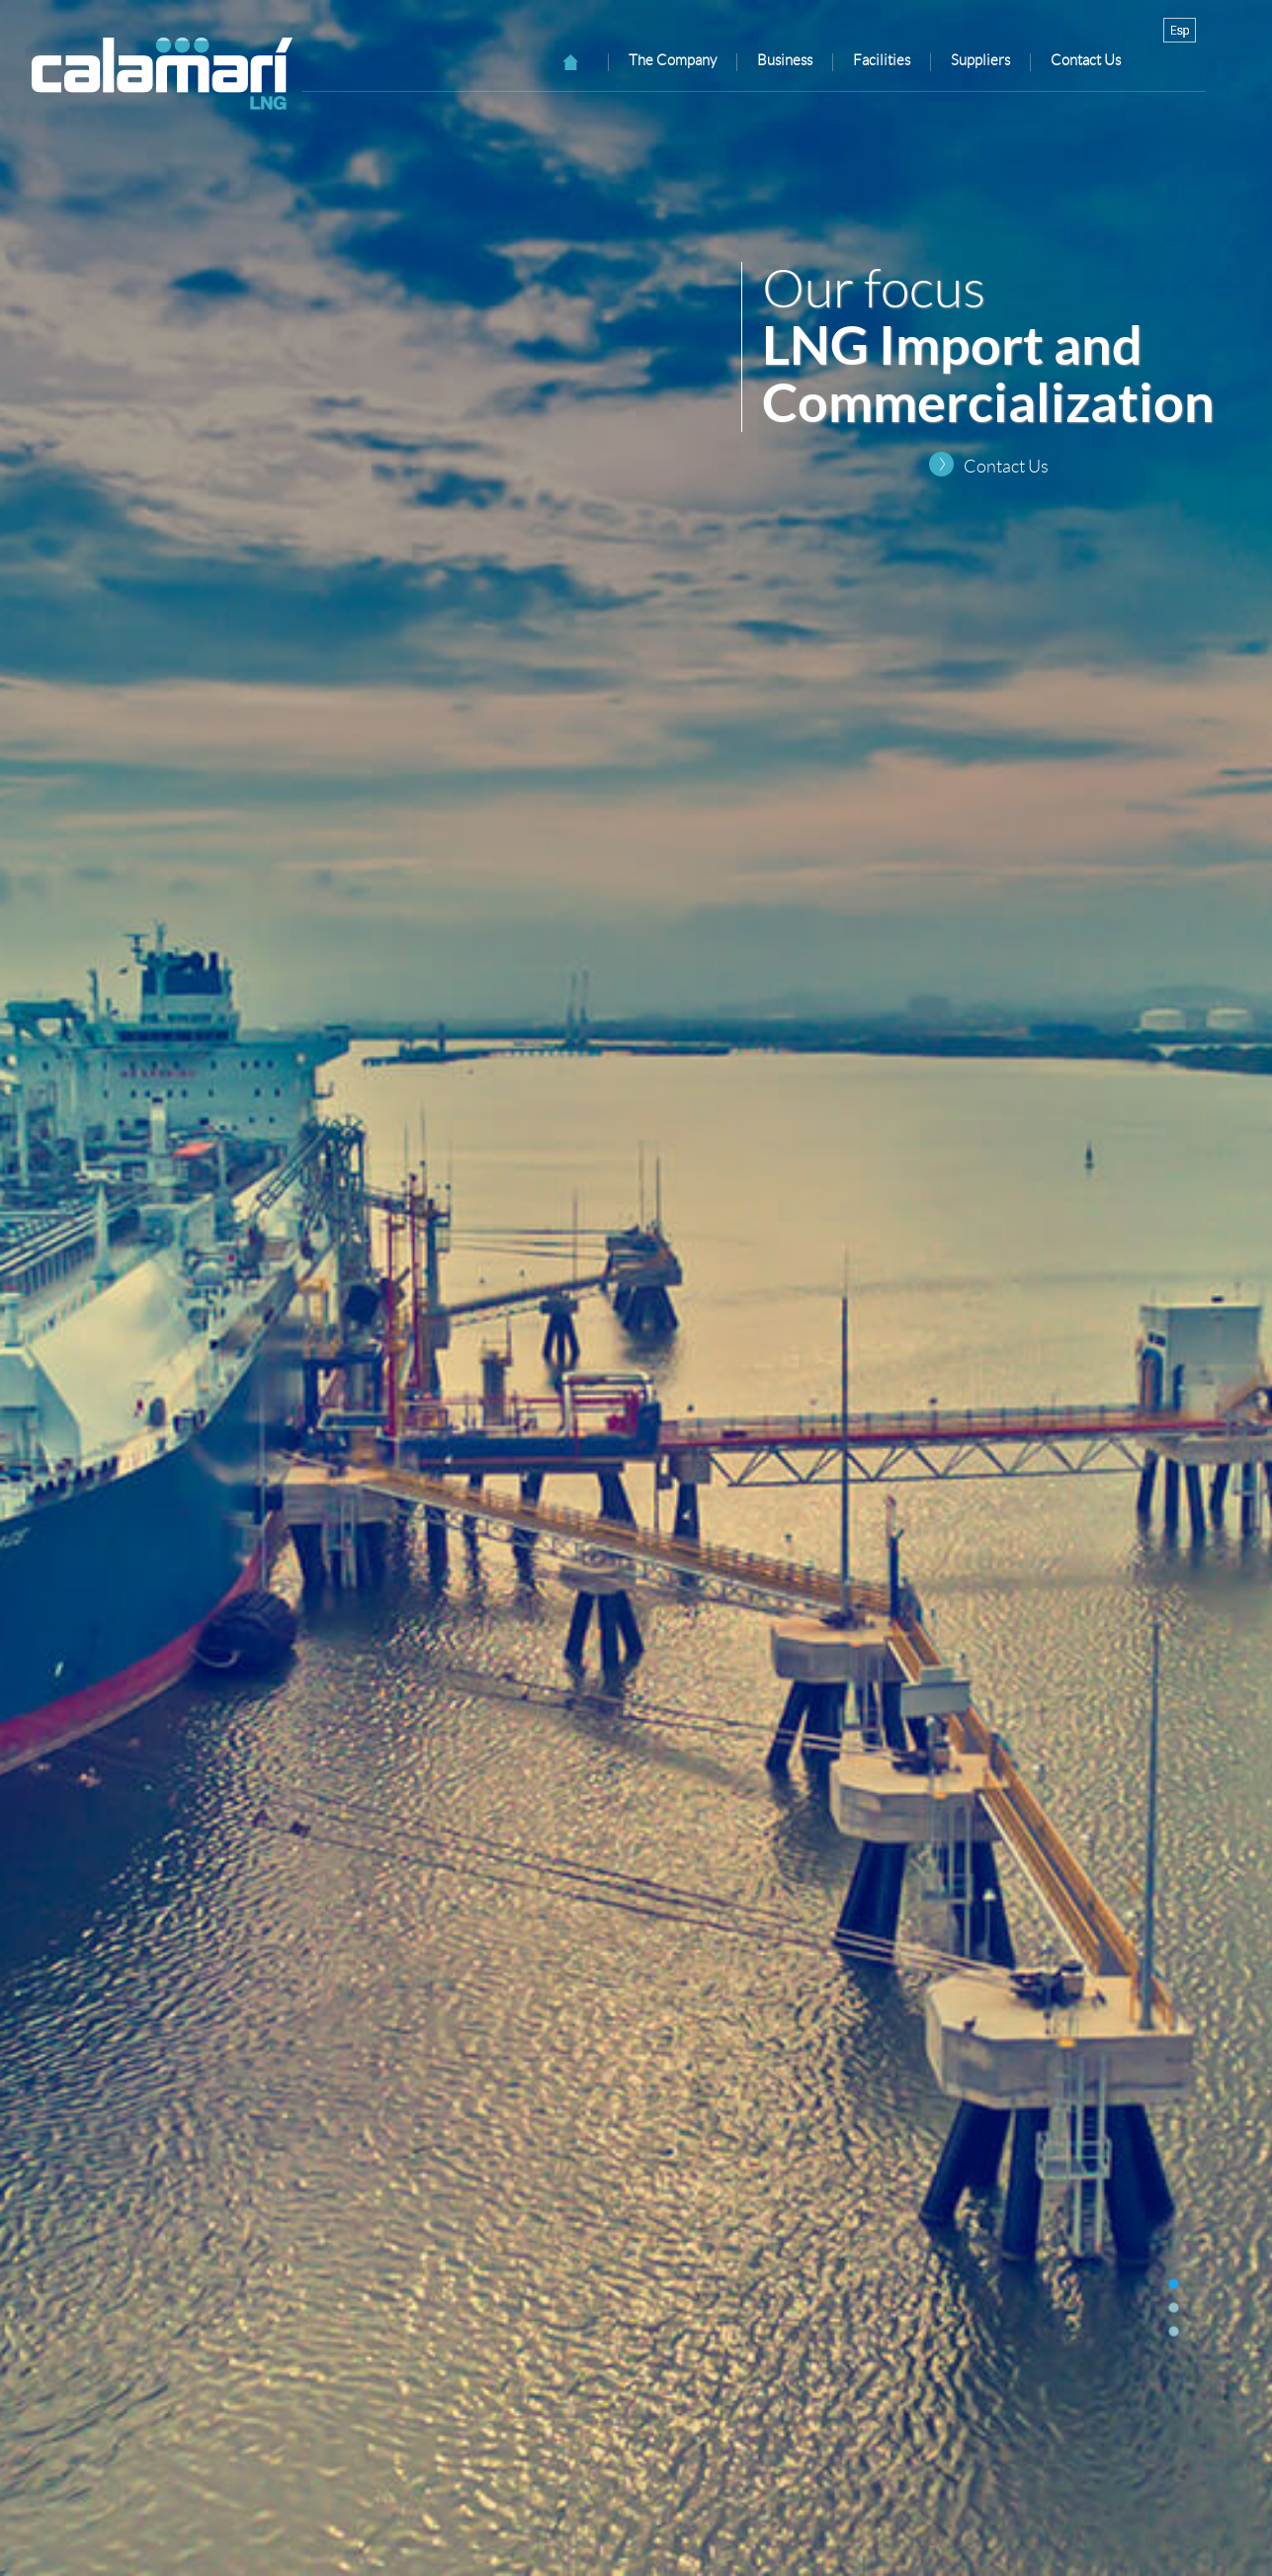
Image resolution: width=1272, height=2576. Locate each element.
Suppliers (980, 60)
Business (784, 60)
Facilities (881, 60)
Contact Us (1006, 466)
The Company (673, 60)
